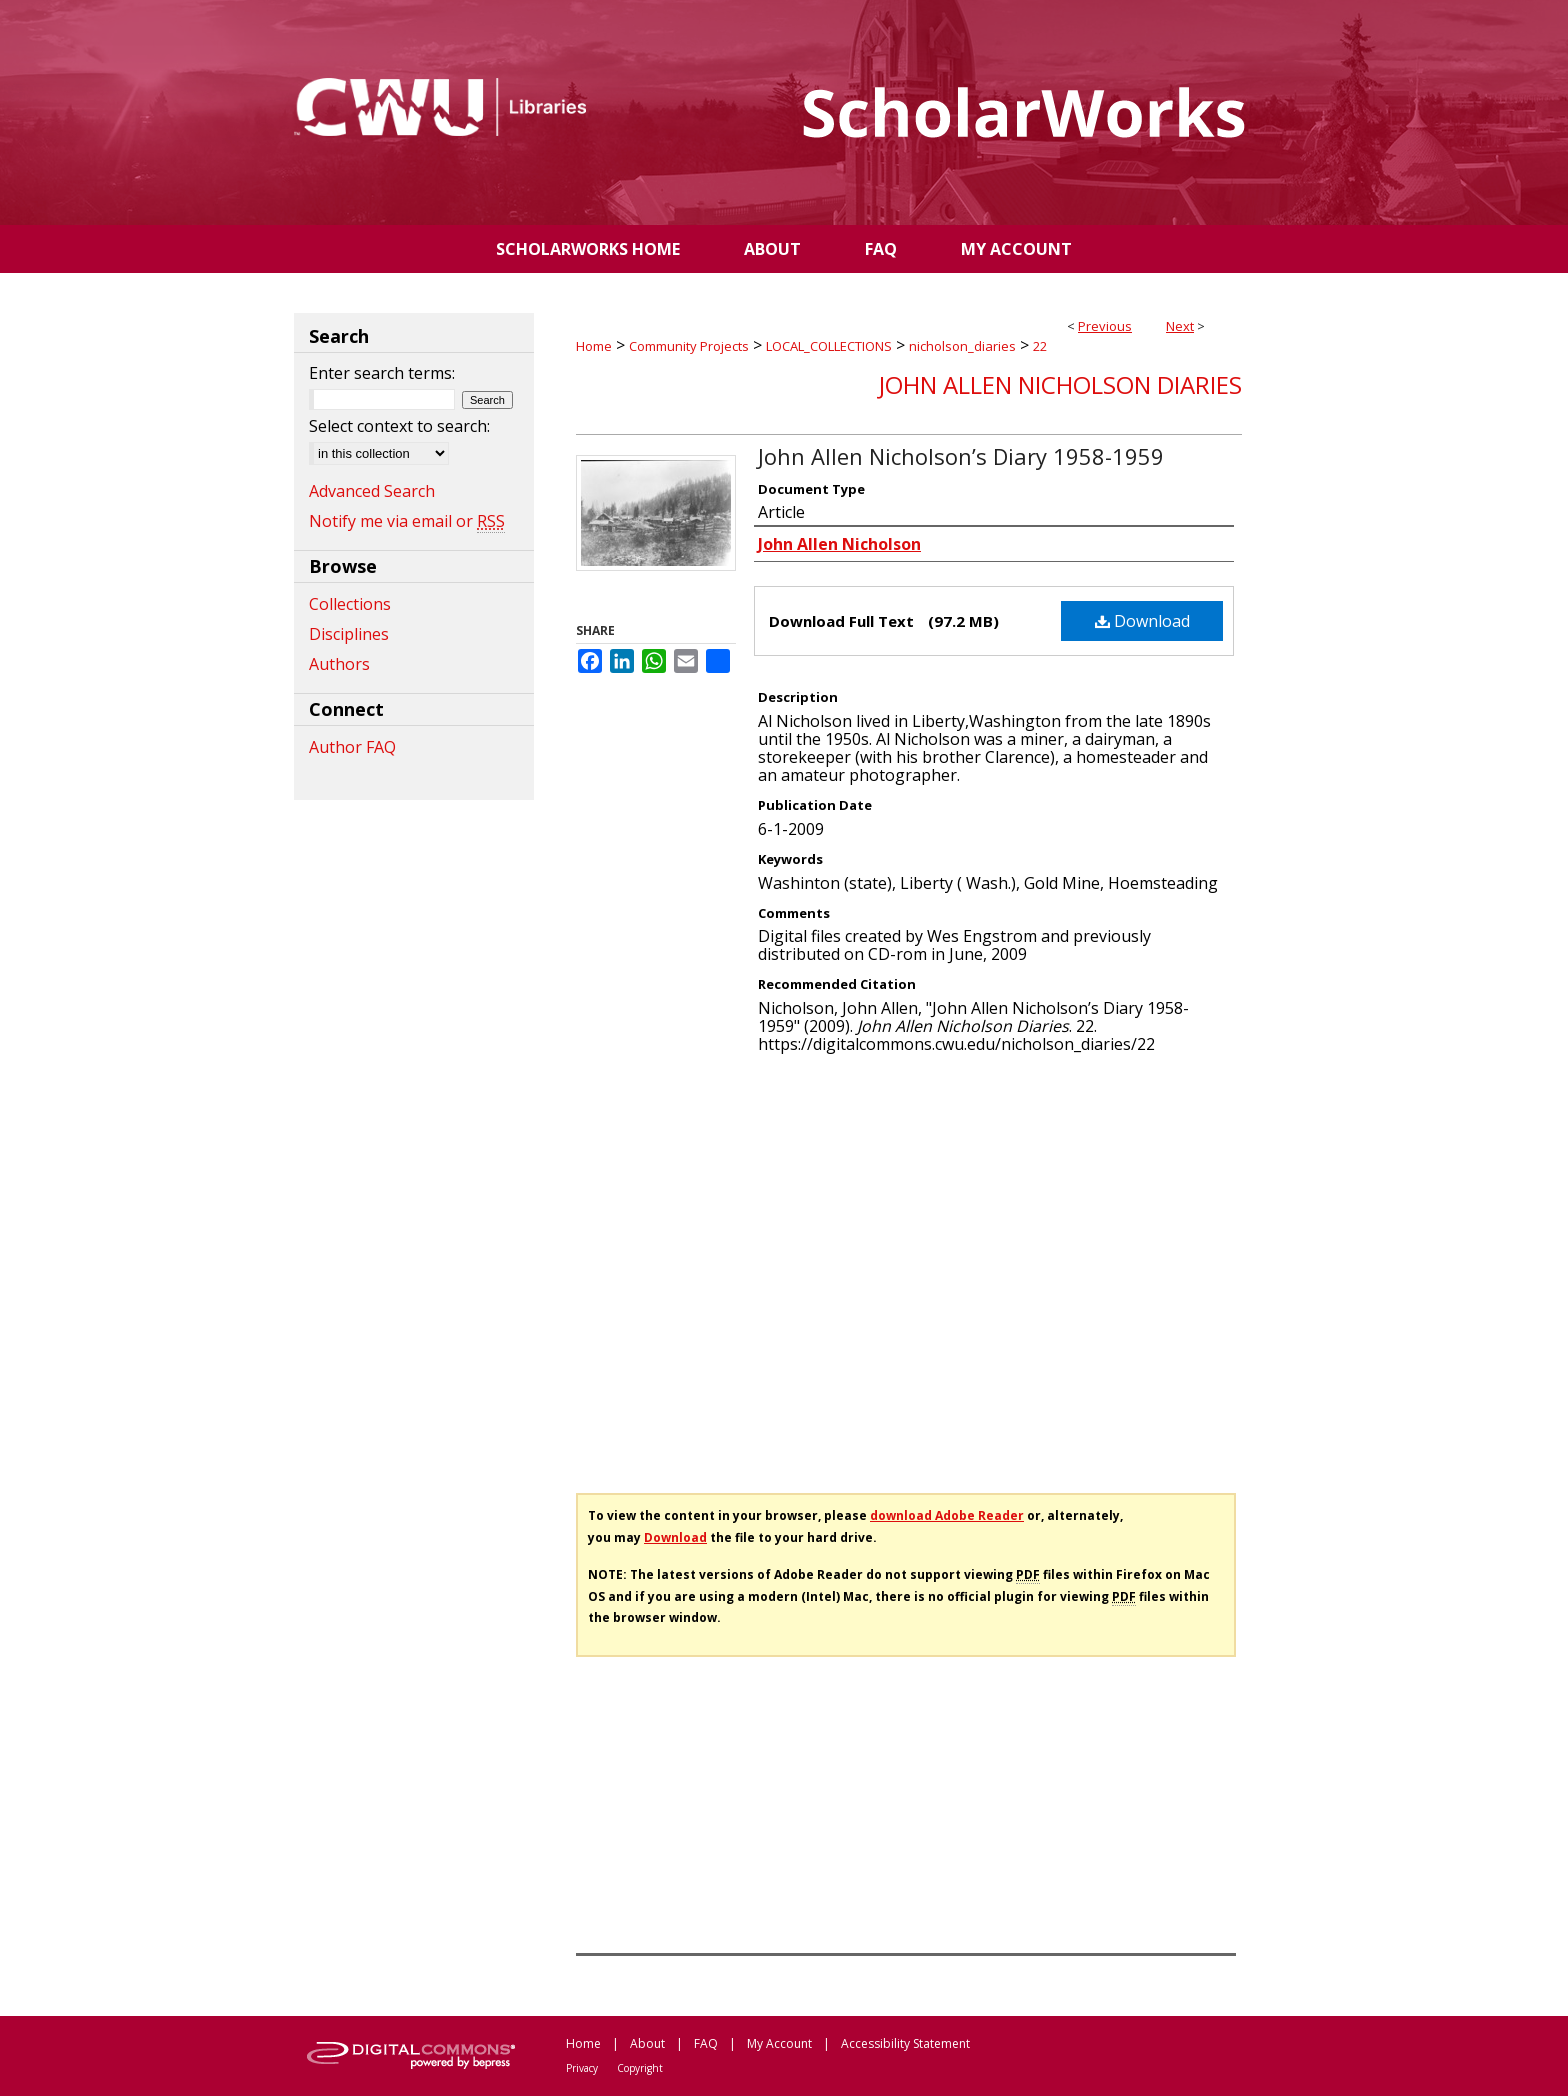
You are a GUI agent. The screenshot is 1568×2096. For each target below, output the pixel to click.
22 (1040, 346)
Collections (350, 604)
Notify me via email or (407, 521)
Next (1180, 326)
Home (594, 346)
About (647, 2043)
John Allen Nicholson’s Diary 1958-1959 (961, 456)
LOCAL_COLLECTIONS (829, 346)
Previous (1105, 326)
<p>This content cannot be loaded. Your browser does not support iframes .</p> (909, 1267)
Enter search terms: (382, 373)
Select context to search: (399, 426)
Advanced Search (372, 491)
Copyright (640, 2068)
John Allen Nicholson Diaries (1060, 384)
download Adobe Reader (947, 1515)
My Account (779, 2043)
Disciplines (349, 634)
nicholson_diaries (962, 346)
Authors (339, 664)
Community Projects (689, 346)
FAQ (706, 2043)
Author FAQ (352, 747)
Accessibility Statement (905, 2043)
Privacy (582, 2068)
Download (1142, 621)
